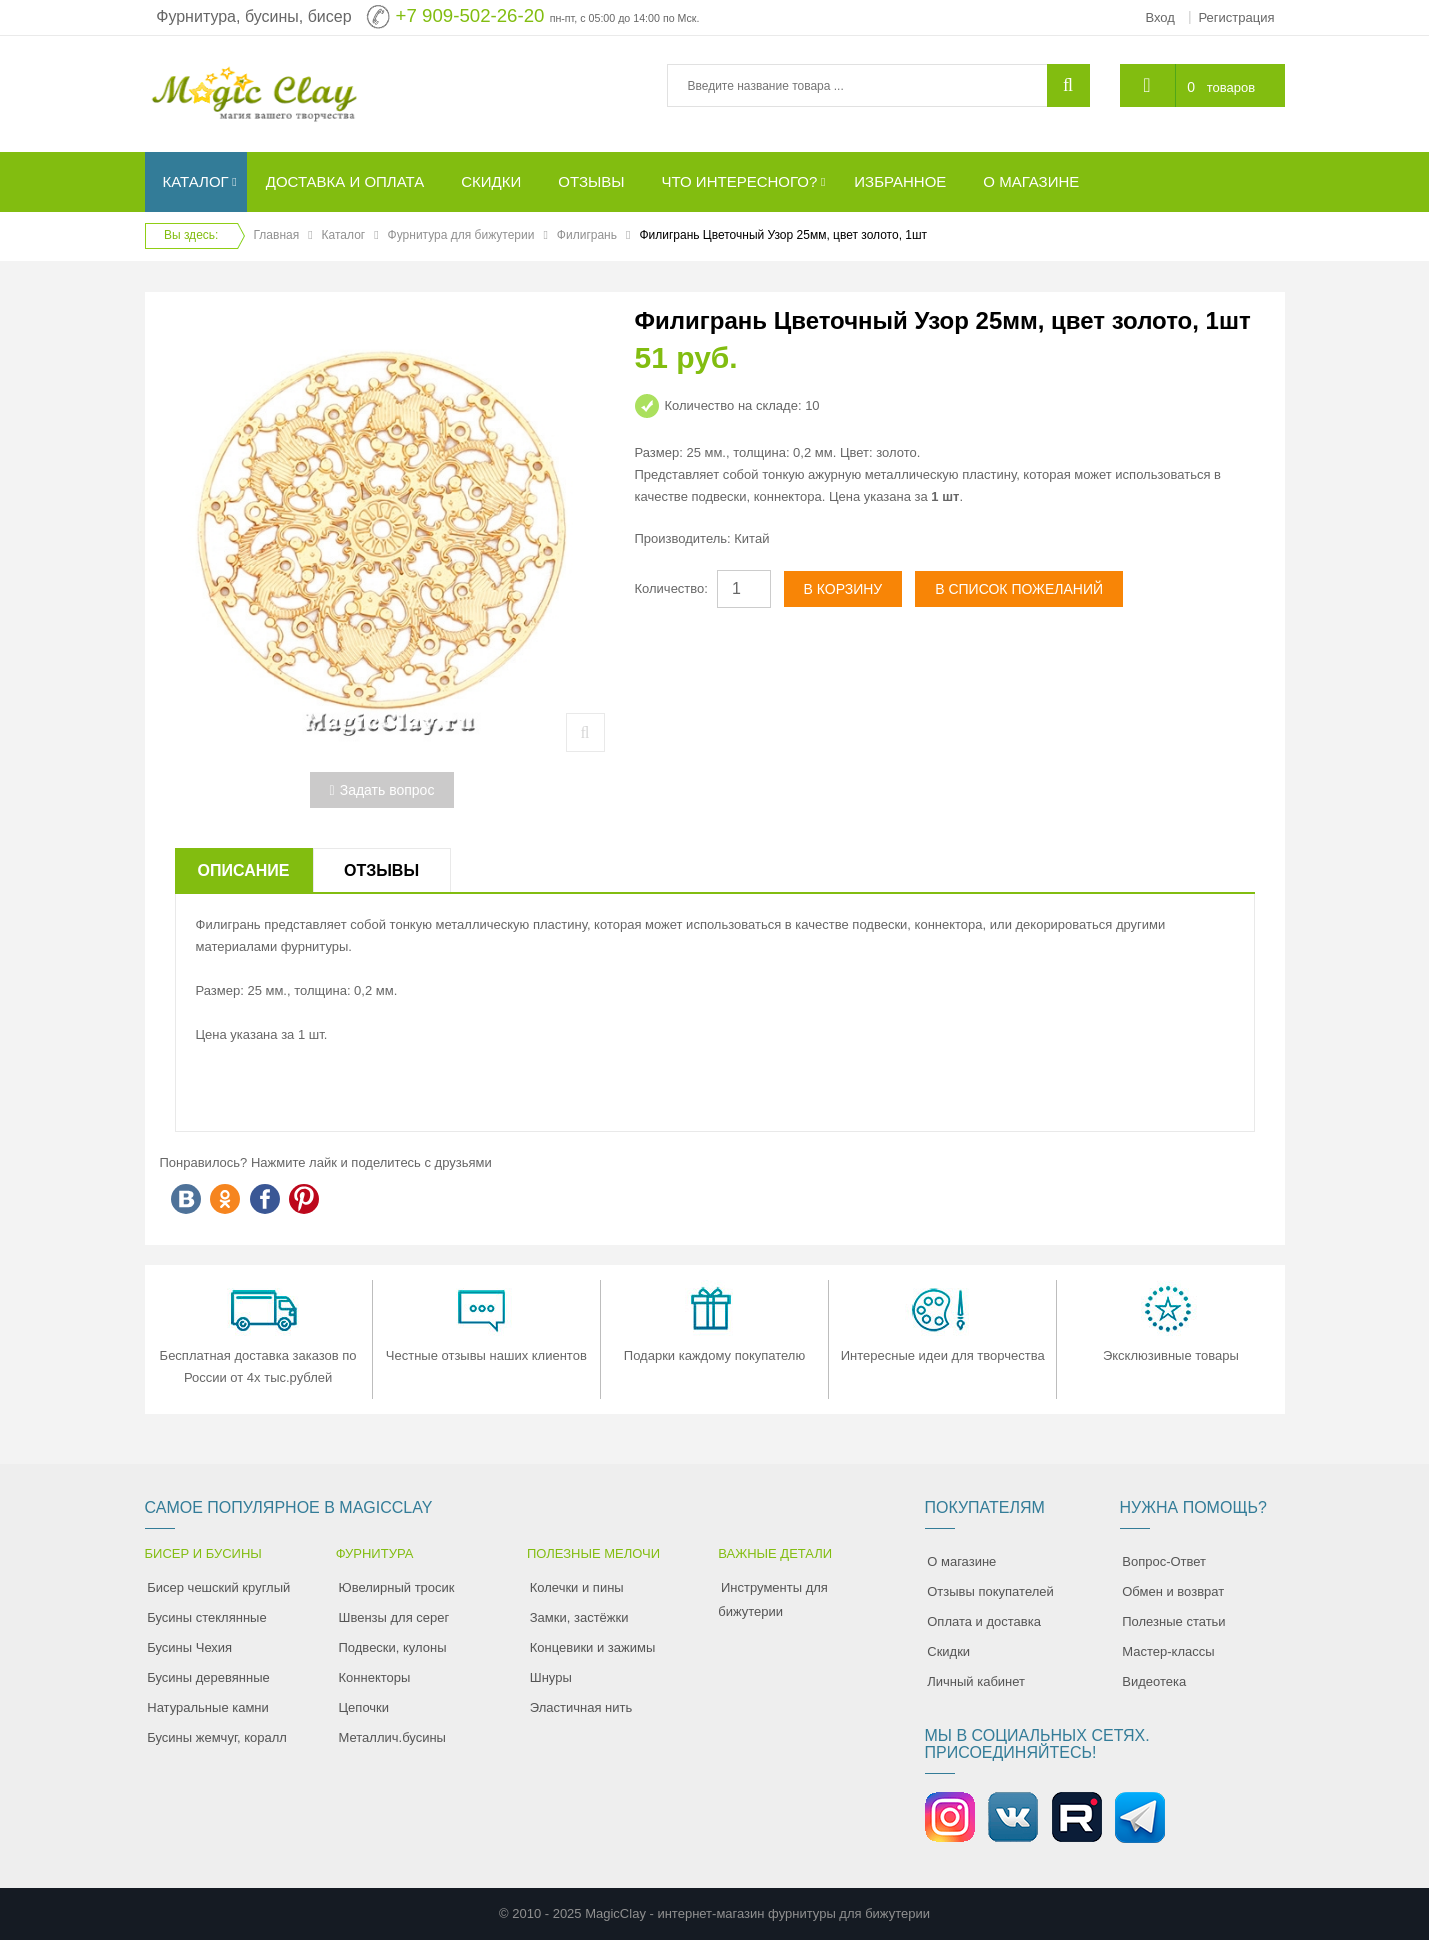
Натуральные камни (208, 1707)
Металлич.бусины (392, 1737)
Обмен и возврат (1173, 1591)
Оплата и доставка (984, 1621)
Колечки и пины (577, 1587)
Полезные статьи (1173, 1621)
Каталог (344, 235)
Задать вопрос (382, 790)
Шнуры (551, 1677)
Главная (277, 235)
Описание (244, 870)
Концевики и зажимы (593, 1647)
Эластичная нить (581, 1707)
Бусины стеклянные (206, 1617)
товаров (1231, 87)
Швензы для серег (394, 1617)
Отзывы (381, 870)
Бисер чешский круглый (218, 1587)
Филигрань (587, 235)
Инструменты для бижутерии (773, 1599)
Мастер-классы (1168, 1651)
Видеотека (1154, 1681)
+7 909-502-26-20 (470, 15)
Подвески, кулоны (393, 1647)
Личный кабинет (976, 1681)
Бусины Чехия (189, 1647)
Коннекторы (375, 1677)
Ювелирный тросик (397, 1587)
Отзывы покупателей (990, 1591)
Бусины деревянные (208, 1677)
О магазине (961, 1561)
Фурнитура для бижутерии (461, 235)
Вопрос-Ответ (1164, 1561)
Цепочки (364, 1707)
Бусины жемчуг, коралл (217, 1737)
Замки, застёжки (579, 1617)
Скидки (948, 1651)
